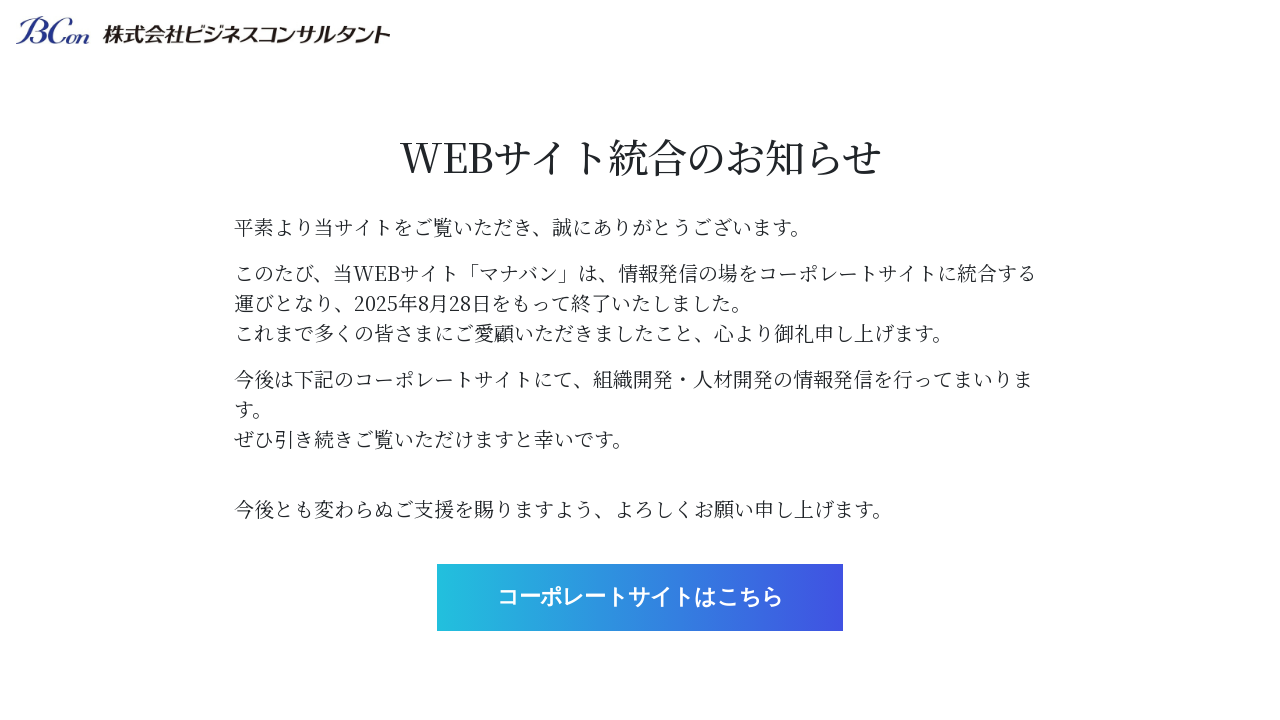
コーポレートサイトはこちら (640, 596)
